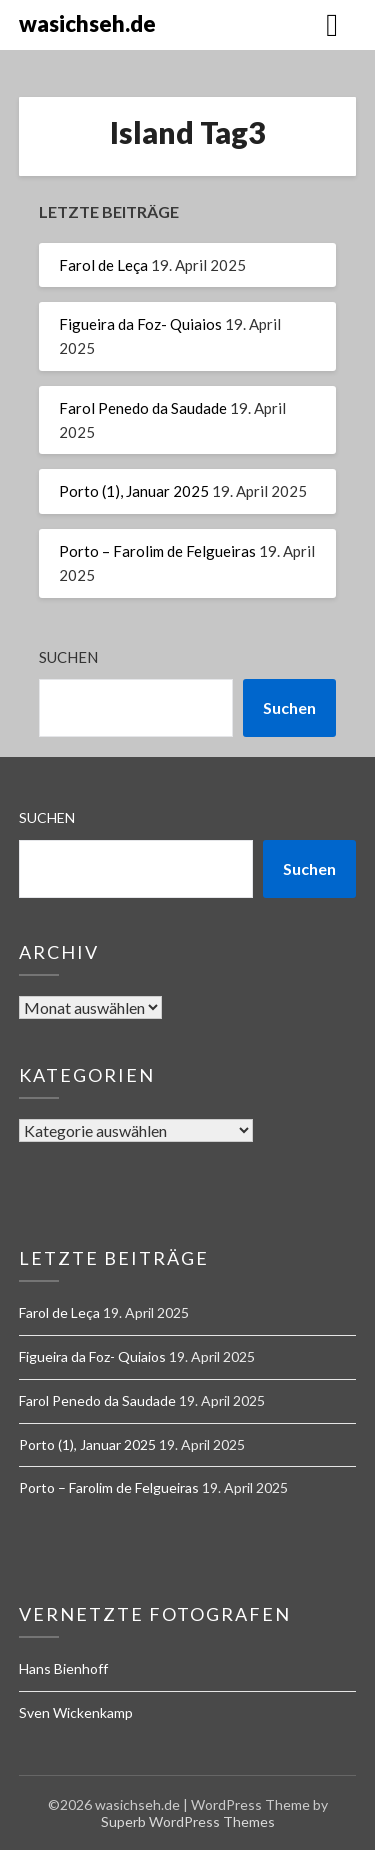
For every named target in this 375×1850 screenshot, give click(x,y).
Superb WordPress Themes (188, 1821)
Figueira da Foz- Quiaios (140, 324)
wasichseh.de (87, 23)
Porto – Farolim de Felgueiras (157, 551)
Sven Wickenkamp (76, 1712)
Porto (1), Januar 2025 (134, 491)
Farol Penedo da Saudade (143, 408)
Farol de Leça (103, 265)
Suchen (68, 657)
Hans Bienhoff (63, 1668)
